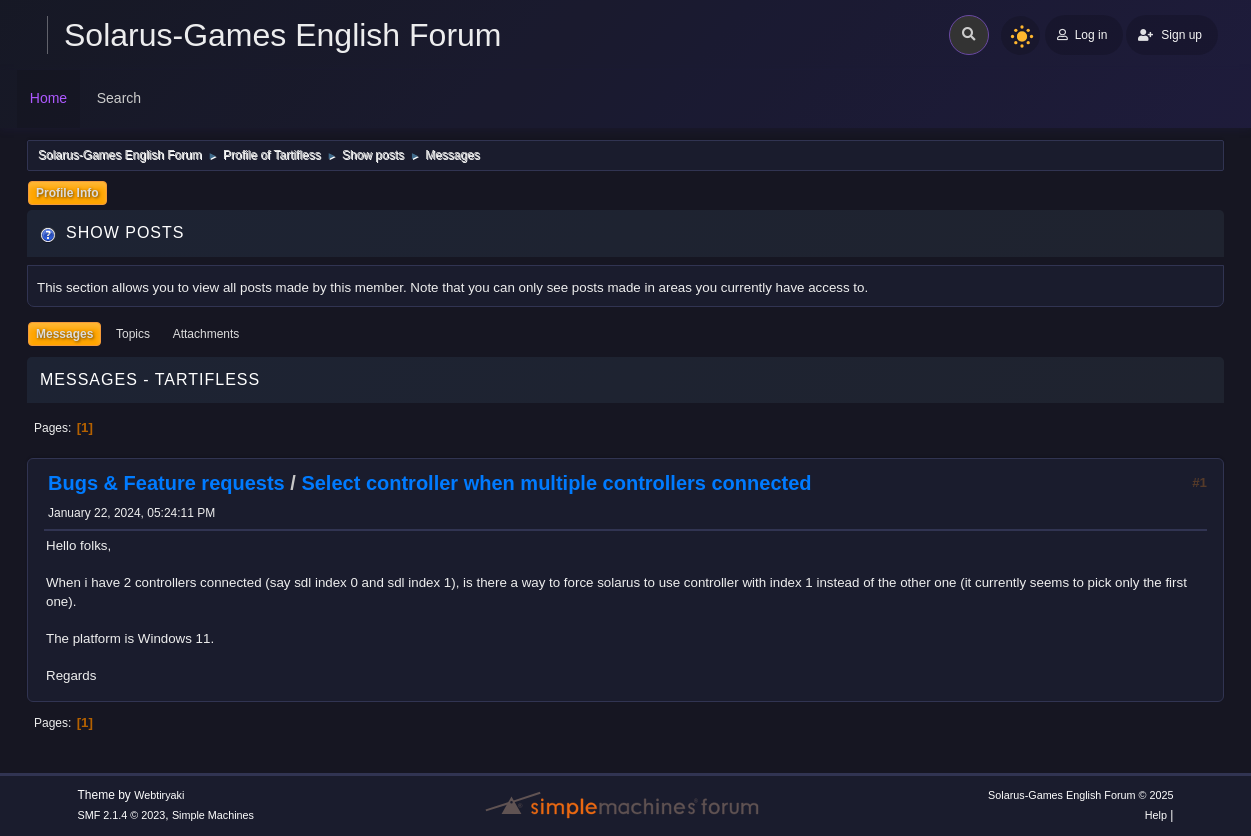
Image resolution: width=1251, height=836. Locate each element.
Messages (64, 334)
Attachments (206, 334)
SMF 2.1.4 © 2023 (122, 815)
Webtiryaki (159, 795)
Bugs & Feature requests (166, 483)
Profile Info (67, 193)
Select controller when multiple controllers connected (556, 483)
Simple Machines (213, 815)
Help (1156, 815)
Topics (133, 334)
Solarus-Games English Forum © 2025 (1080, 795)
